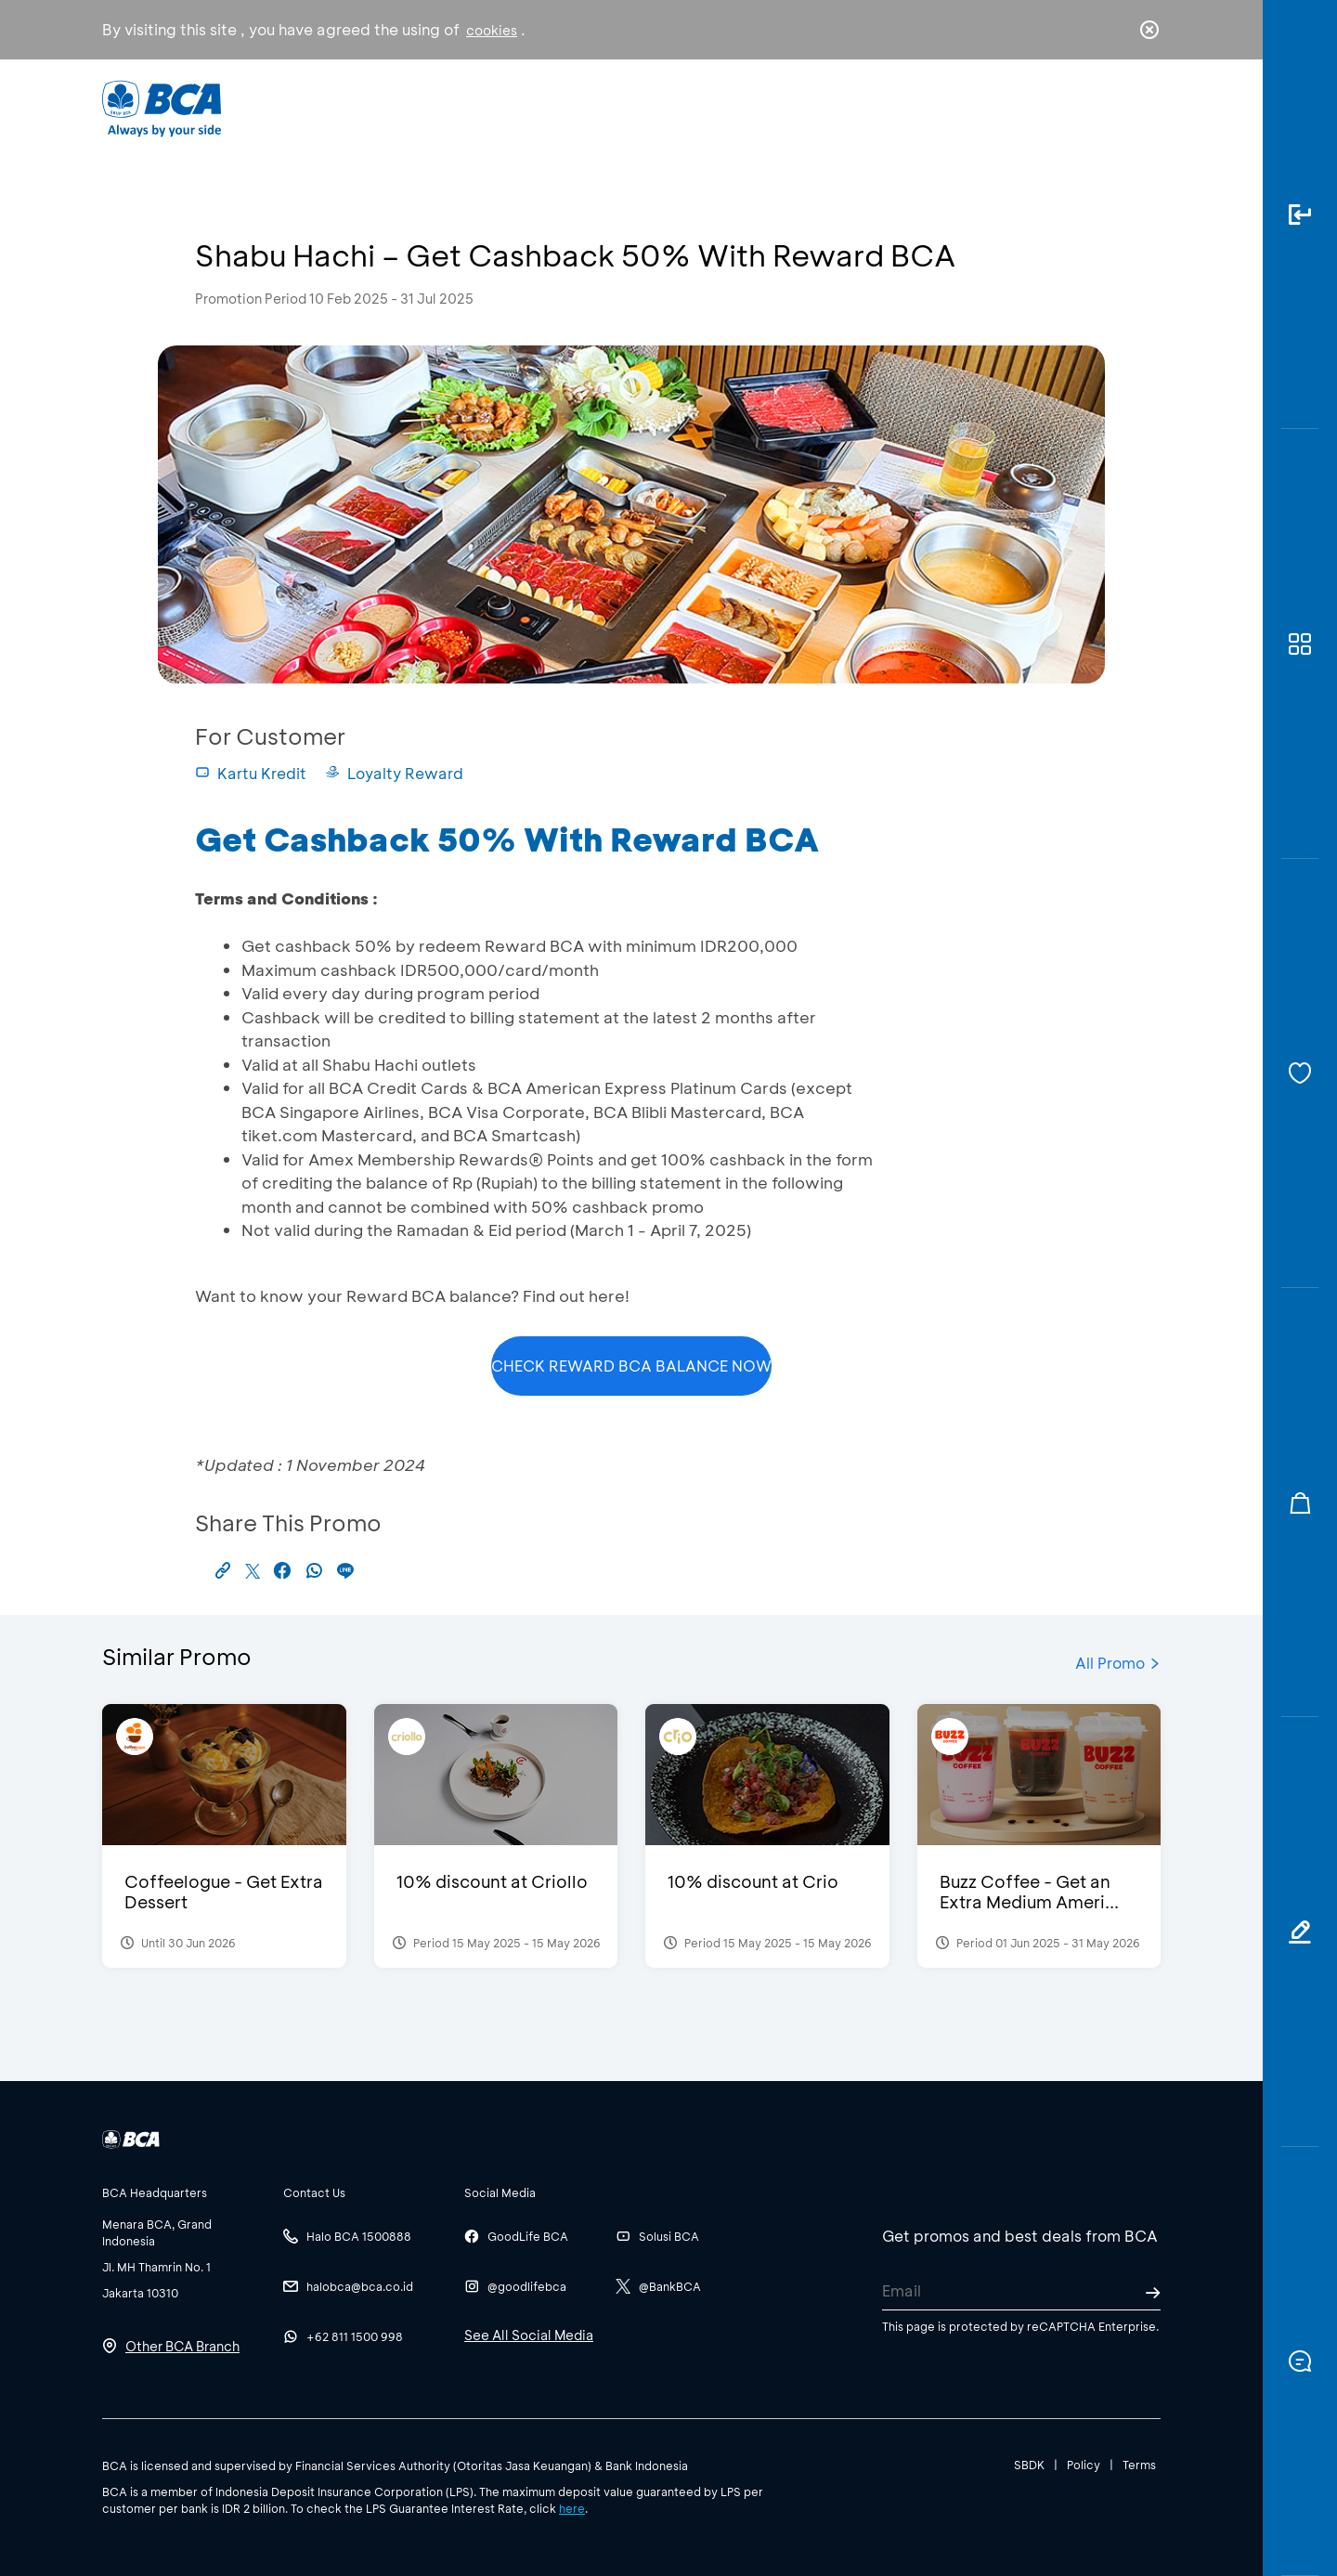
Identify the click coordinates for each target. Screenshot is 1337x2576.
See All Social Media (528, 2335)
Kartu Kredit (250, 773)
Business (607, 107)
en (1143, 108)
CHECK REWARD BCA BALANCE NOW (631, 1365)
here (572, 2508)
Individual (482, 107)
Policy (1083, 2464)
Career (863, 107)
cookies (491, 30)
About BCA (737, 107)
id (1111, 108)
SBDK (1029, 2464)
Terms (1139, 2464)
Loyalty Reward (394, 773)
